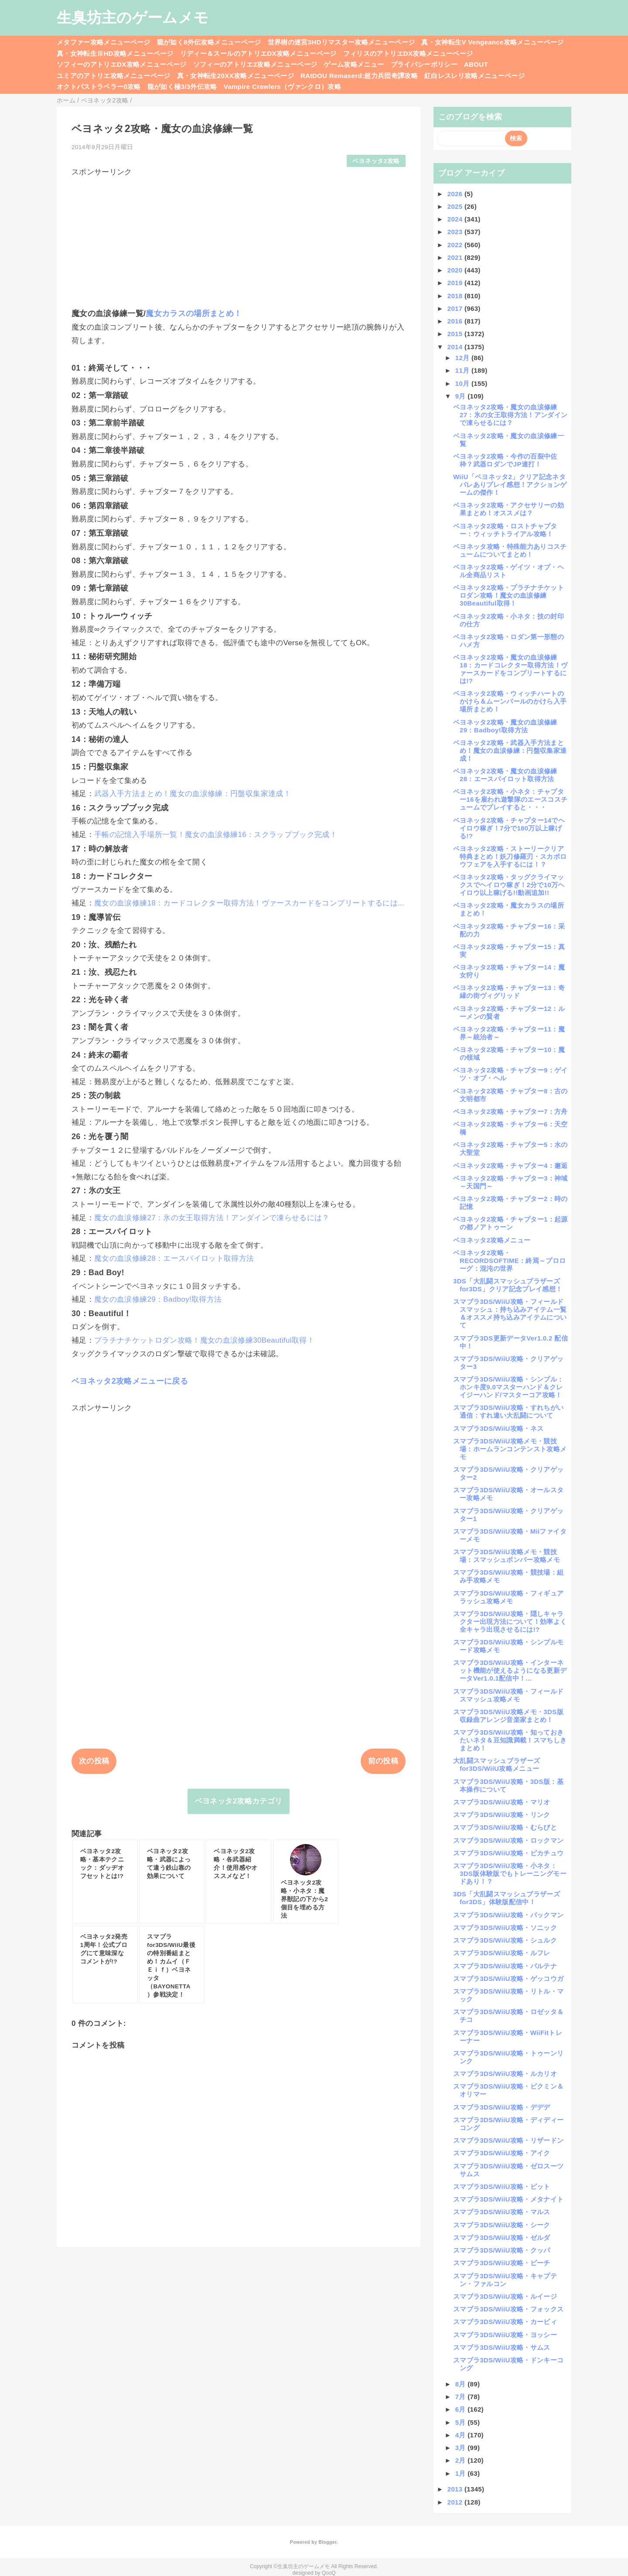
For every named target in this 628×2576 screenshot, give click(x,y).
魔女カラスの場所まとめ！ (194, 313)
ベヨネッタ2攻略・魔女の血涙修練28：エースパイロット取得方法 (505, 775)
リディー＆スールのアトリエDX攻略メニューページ (258, 53)
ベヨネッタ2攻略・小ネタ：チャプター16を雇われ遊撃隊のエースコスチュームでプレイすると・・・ (510, 799)
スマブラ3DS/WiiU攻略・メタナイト (508, 2199)
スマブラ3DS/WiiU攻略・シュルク (505, 1940)
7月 (461, 2396)
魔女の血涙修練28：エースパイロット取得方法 (174, 1258)
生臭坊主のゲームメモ (132, 17)
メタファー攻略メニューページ (103, 42)
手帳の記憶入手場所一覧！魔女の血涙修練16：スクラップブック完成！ (215, 834)
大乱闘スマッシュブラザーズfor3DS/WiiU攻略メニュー (496, 1764)
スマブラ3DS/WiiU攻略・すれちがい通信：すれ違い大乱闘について (508, 1411)
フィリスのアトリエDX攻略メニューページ (408, 53)
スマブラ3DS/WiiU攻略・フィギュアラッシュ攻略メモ (508, 1597)
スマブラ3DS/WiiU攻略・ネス (498, 1428)
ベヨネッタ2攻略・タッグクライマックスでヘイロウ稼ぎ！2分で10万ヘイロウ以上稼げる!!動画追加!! (509, 884)
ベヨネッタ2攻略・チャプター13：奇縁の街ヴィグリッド (509, 991)
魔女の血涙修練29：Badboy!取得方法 (158, 1299)
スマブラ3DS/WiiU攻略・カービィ (505, 2321)
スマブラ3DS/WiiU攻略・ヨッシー (505, 2334)
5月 (461, 2422)
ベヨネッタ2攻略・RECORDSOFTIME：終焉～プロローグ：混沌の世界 (509, 1260)
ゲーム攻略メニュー (354, 64)
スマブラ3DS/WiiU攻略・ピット (501, 2186)
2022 (455, 244)
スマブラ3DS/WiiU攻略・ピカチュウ (508, 1853)
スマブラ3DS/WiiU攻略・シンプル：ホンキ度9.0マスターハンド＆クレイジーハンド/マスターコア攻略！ (508, 1387)
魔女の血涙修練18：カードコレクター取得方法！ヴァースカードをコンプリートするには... (249, 903)
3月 (461, 2447)
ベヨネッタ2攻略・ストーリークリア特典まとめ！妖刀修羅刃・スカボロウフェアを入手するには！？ (510, 856)
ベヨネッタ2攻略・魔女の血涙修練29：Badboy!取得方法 (505, 726)
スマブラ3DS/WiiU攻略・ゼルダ (501, 2237)
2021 (455, 257)
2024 (455, 219)
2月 (461, 2460)
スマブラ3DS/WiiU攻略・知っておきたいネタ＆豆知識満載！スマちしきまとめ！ (510, 1740)
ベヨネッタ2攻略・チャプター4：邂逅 (510, 1165)
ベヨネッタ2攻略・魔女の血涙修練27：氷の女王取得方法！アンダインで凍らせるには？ (510, 414)
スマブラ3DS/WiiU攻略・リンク (501, 1814)
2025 (455, 206)
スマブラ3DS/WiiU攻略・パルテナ (505, 1966)
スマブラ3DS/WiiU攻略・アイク (501, 2153)
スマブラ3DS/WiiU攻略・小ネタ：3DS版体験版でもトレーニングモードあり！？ (510, 1873)
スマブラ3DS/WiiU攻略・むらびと (505, 1827)
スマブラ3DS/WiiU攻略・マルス (501, 2211)
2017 (455, 308)
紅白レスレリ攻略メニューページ (474, 75)
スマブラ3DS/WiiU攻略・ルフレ (501, 1953)
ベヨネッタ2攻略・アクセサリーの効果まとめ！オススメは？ (508, 509)
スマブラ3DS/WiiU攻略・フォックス (508, 2309)
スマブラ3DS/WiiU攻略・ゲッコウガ (508, 1978)
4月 (461, 2435)
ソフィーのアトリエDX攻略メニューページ (122, 64)
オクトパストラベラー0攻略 (99, 86)
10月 (463, 383)
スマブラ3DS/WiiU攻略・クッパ (501, 2250)
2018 (455, 295)
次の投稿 (94, 1761)
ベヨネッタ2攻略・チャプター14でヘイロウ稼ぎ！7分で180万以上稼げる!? (509, 828)
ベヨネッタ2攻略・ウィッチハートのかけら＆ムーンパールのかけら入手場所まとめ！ (510, 701)
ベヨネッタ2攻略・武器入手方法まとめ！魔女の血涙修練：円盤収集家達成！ (510, 750)
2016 (455, 321)
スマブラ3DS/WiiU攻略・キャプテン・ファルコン (505, 2279)
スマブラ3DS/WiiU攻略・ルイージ (505, 2296)
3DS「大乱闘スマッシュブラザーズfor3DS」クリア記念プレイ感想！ (507, 1285)
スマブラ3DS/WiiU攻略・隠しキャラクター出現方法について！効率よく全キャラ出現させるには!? (510, 1621)
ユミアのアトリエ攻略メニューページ (114, 75)
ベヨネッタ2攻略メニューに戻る (130, 1381)
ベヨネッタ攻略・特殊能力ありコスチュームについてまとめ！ (510, 550)
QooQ (329, 2573)
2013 (455, 2489)
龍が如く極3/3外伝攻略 (182, 86)
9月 (461, 396)
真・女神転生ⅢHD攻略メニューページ (115, 53)
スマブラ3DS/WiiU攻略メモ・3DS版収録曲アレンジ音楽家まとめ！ (508, 1715)
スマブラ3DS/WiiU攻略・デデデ (501, 2107)
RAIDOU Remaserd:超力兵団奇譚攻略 (359, 75)
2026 (455, 193)
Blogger (327, 2542)
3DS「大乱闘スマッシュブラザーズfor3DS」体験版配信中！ (506, 1898)
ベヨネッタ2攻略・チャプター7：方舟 (510, 1111)
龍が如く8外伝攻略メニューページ (209, 42)
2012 (455, 2502)
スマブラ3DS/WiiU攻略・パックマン (508, 1915)
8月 (461, 2384)
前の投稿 (383, 1761)
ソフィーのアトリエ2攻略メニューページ (255, 64)
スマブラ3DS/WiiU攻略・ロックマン (508, 1840)
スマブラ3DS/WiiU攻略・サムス (501, 2347)
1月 (461, 2473)
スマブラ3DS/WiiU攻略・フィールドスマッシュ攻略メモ (508, 1695)
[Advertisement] (239, 238)
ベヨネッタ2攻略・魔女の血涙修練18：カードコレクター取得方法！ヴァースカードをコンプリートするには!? (510, 668)
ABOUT (476, 64)
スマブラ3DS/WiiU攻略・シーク (501, 2225)
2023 (455, 231)
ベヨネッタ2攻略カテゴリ (239, 1801)
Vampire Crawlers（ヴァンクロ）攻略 (282, 86)
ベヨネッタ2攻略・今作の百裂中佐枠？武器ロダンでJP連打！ (505, 460)
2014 (455, 346)
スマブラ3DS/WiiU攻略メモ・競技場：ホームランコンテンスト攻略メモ (510, 1448)
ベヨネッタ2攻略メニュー (491, 1240)
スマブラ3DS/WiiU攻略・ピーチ (501, 2262)
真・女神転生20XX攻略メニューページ (235, 75)
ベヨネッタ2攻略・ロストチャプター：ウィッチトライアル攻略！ (505, 530)
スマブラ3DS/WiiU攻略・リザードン (508, 2140)
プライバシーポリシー (424, 64)
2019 (455, 282)
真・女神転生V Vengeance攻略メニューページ (492, 42)
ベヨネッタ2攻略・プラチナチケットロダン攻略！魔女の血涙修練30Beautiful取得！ (508, 595)
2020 (455, 270)
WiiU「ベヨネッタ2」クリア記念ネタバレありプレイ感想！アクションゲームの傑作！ (510, 484)
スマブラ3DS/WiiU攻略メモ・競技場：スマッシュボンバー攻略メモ (506, 1555)
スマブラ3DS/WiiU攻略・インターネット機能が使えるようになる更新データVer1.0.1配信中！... (510, 1670)
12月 (463, 357)
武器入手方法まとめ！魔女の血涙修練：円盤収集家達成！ (192, 793)
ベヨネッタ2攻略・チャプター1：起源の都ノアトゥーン (510, 1223)
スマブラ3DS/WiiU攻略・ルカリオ (505, 2073)
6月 (461, 2409)
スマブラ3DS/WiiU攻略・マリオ (501, 1802)
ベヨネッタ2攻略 (375, 161)
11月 (463, 370)
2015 (455, 333)
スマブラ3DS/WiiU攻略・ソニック (505, 1927)
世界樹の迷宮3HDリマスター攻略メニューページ (341, 42)
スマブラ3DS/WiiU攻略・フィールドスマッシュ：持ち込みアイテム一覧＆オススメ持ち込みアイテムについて (510, 1313)
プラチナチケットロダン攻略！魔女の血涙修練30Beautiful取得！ (204, 1340)
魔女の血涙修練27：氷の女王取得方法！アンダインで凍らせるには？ (212, 1218)
